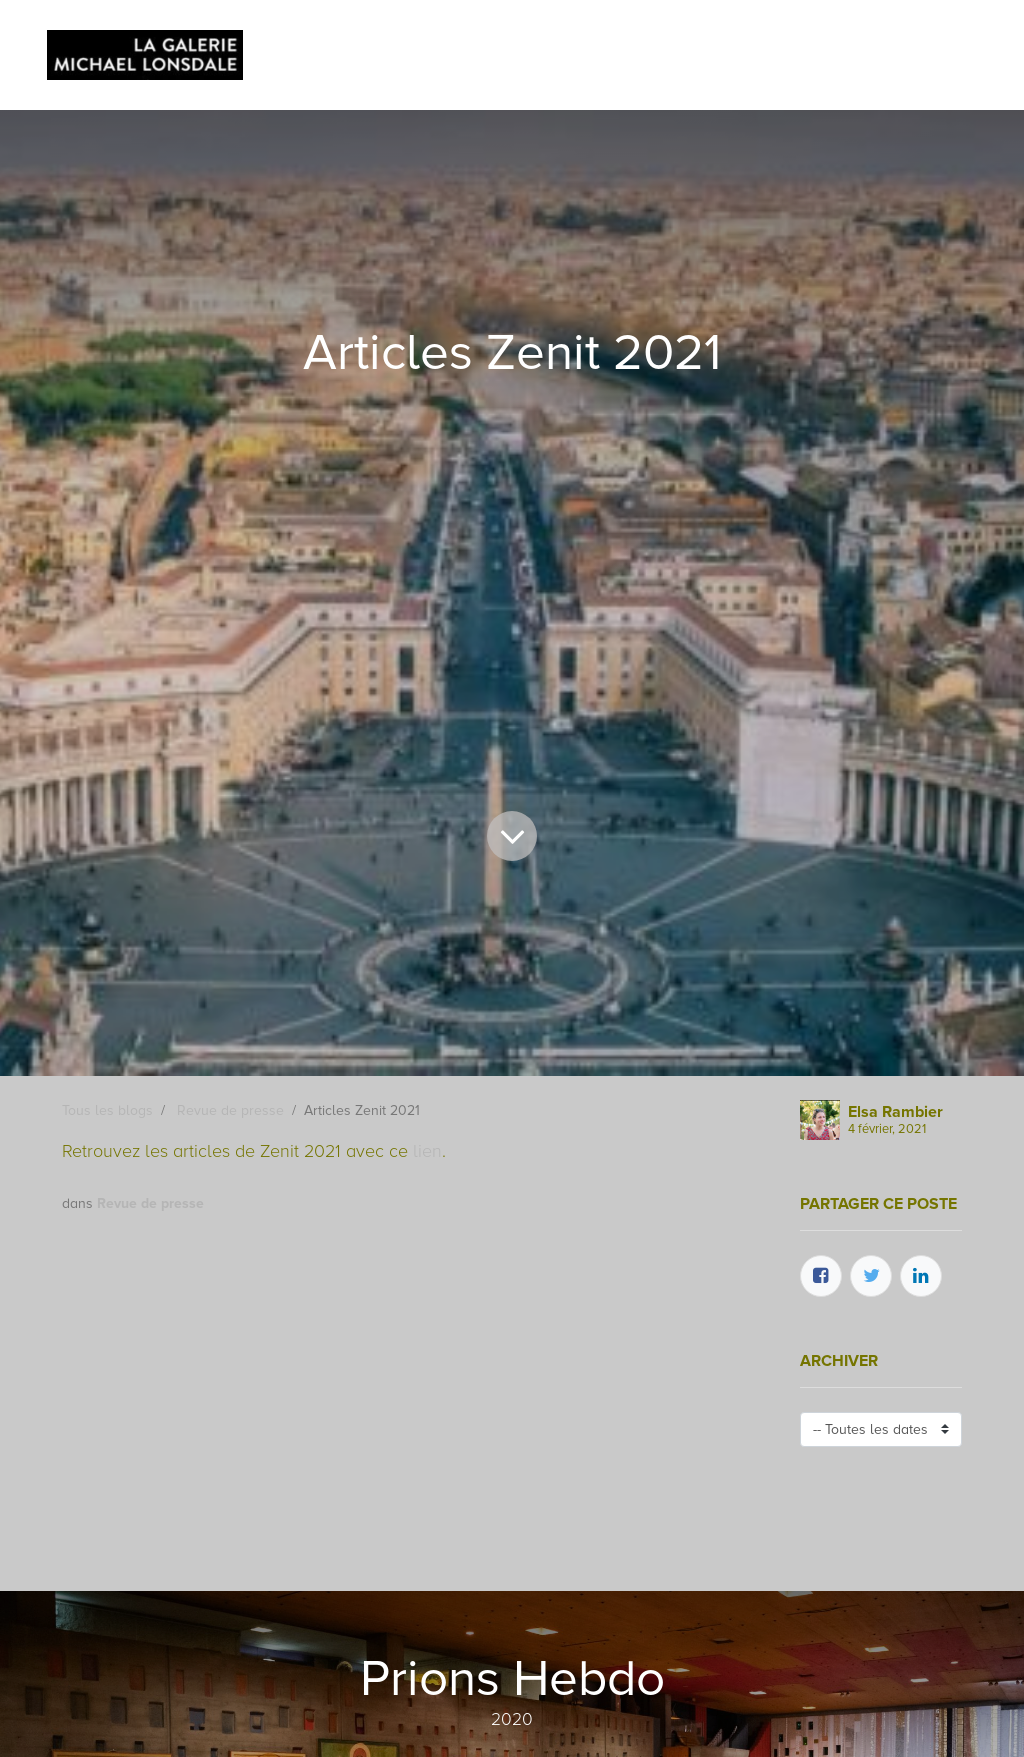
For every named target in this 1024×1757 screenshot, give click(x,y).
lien (427, 1151)
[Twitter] (871, 1276)
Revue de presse (230, 1110)
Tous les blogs (107, 1110)
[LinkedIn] (921, 1276)
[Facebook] (821, 1276)
